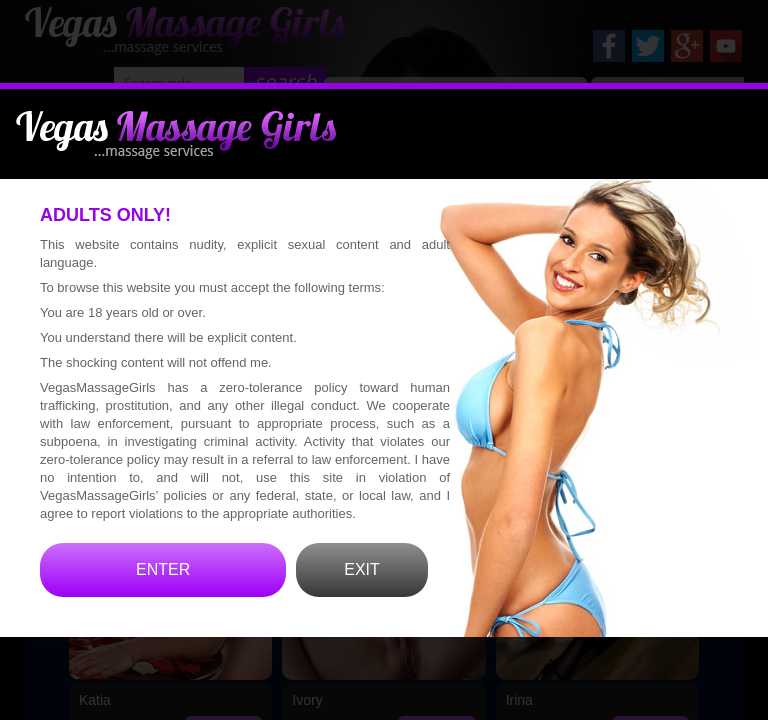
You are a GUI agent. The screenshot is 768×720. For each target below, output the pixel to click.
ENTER (163, 596)
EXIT (362, 596)
